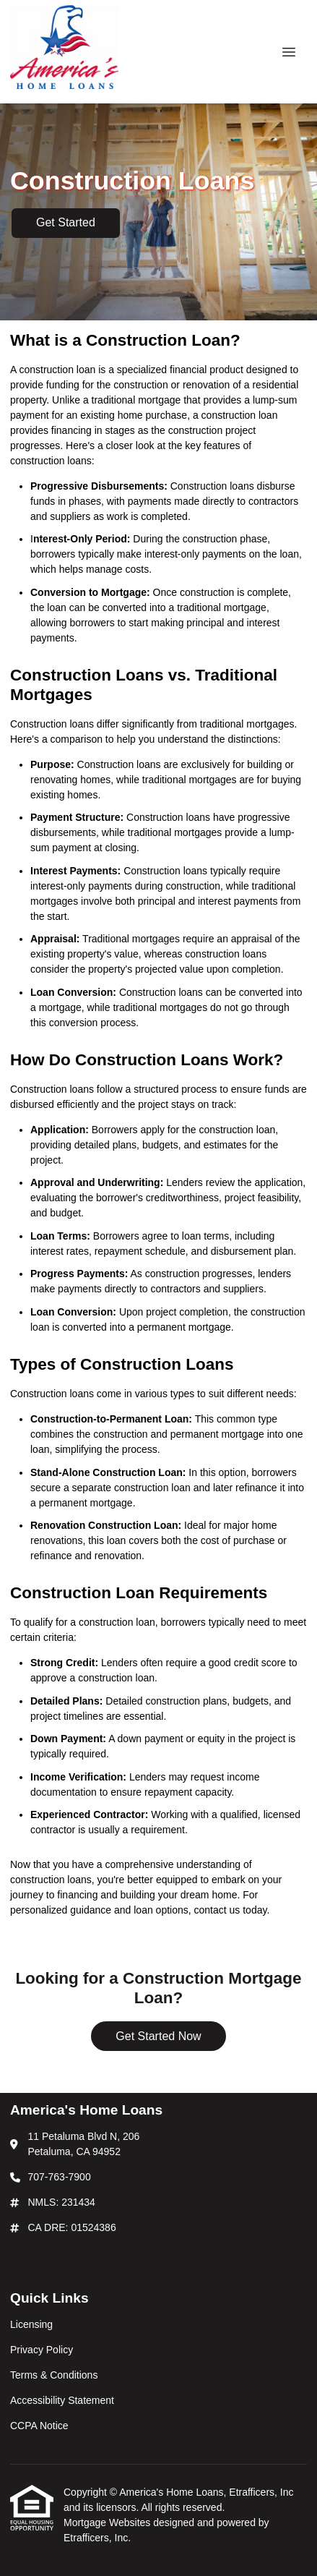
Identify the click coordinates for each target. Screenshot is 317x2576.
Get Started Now (158, 2036)
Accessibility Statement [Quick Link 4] (62, 2400)
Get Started (65, 222)
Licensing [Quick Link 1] (31, 2324)
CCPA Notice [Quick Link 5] (39, 2425)
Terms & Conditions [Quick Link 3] (53, 2375)
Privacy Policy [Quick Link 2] (41, 2349)
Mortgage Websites (108, 2522)
